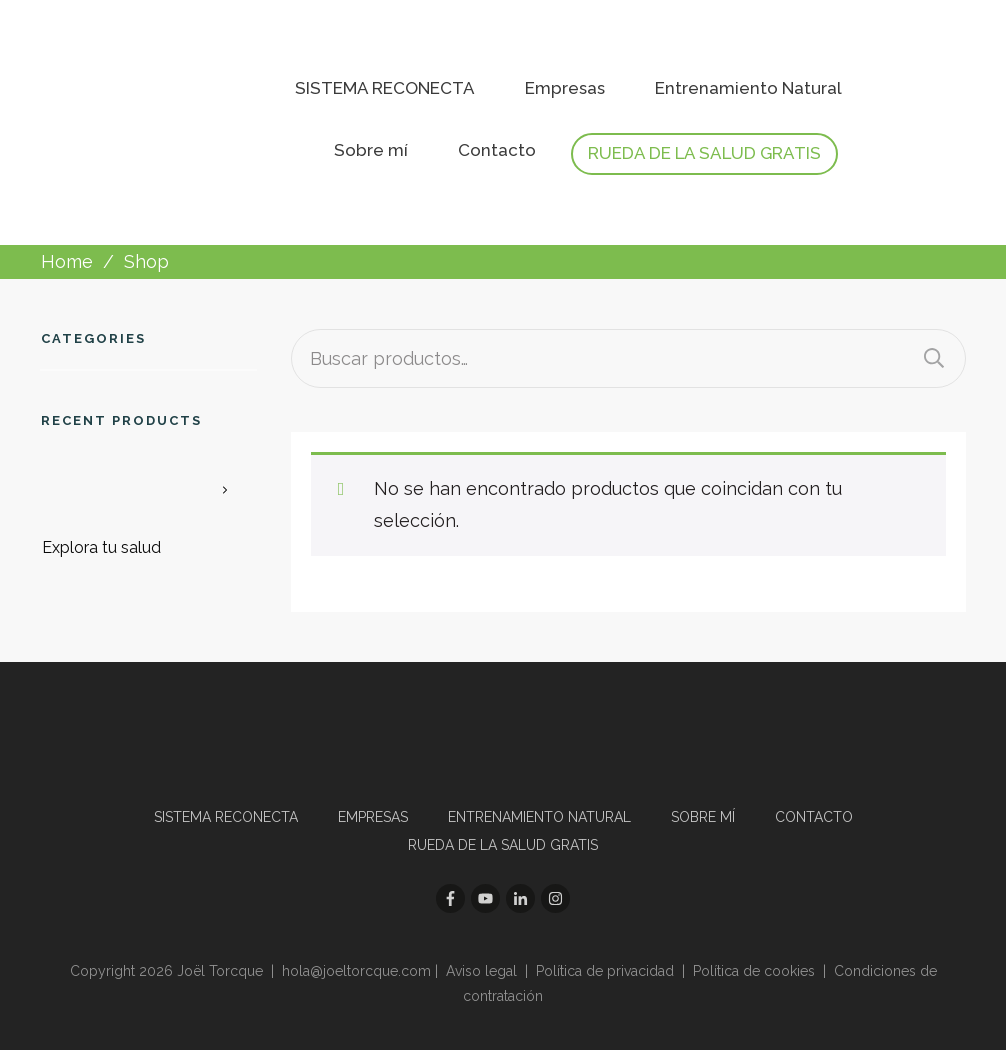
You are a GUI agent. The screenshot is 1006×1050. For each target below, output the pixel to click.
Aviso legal (481, 971)
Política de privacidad (605, 971)
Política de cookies (754, 971)
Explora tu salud (101, 547)
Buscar (934, 358)
